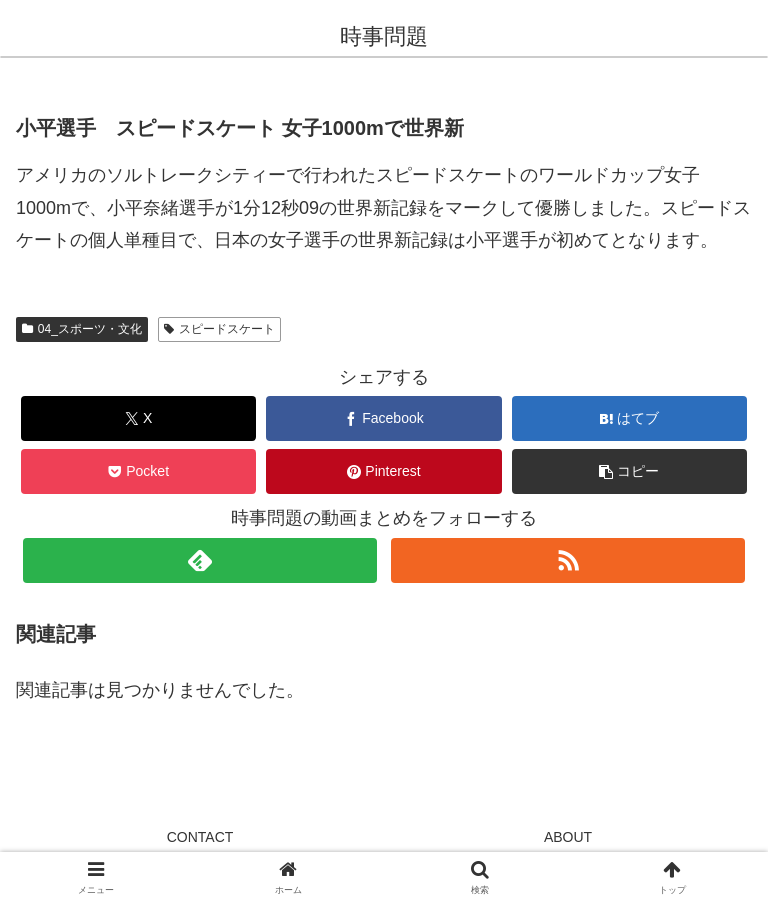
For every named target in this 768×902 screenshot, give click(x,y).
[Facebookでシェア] (384, 418)
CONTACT (200, 837)
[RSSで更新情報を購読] (567, 560)
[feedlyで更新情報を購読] (199, 560)
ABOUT (568, 837)
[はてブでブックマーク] (630, 418)
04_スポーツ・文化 (82, 329)
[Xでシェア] (139, 418)
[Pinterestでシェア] (384, 471)
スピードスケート (219, 329)
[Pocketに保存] (139, 471)
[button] (630, 471)
